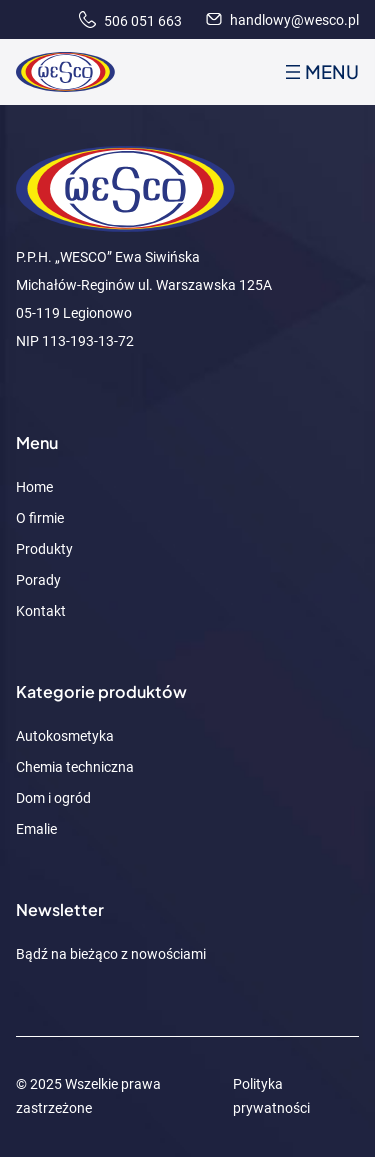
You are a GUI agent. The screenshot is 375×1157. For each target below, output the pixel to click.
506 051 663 (130, 21)
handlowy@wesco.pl (282, 20)
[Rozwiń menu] (320, 71)
